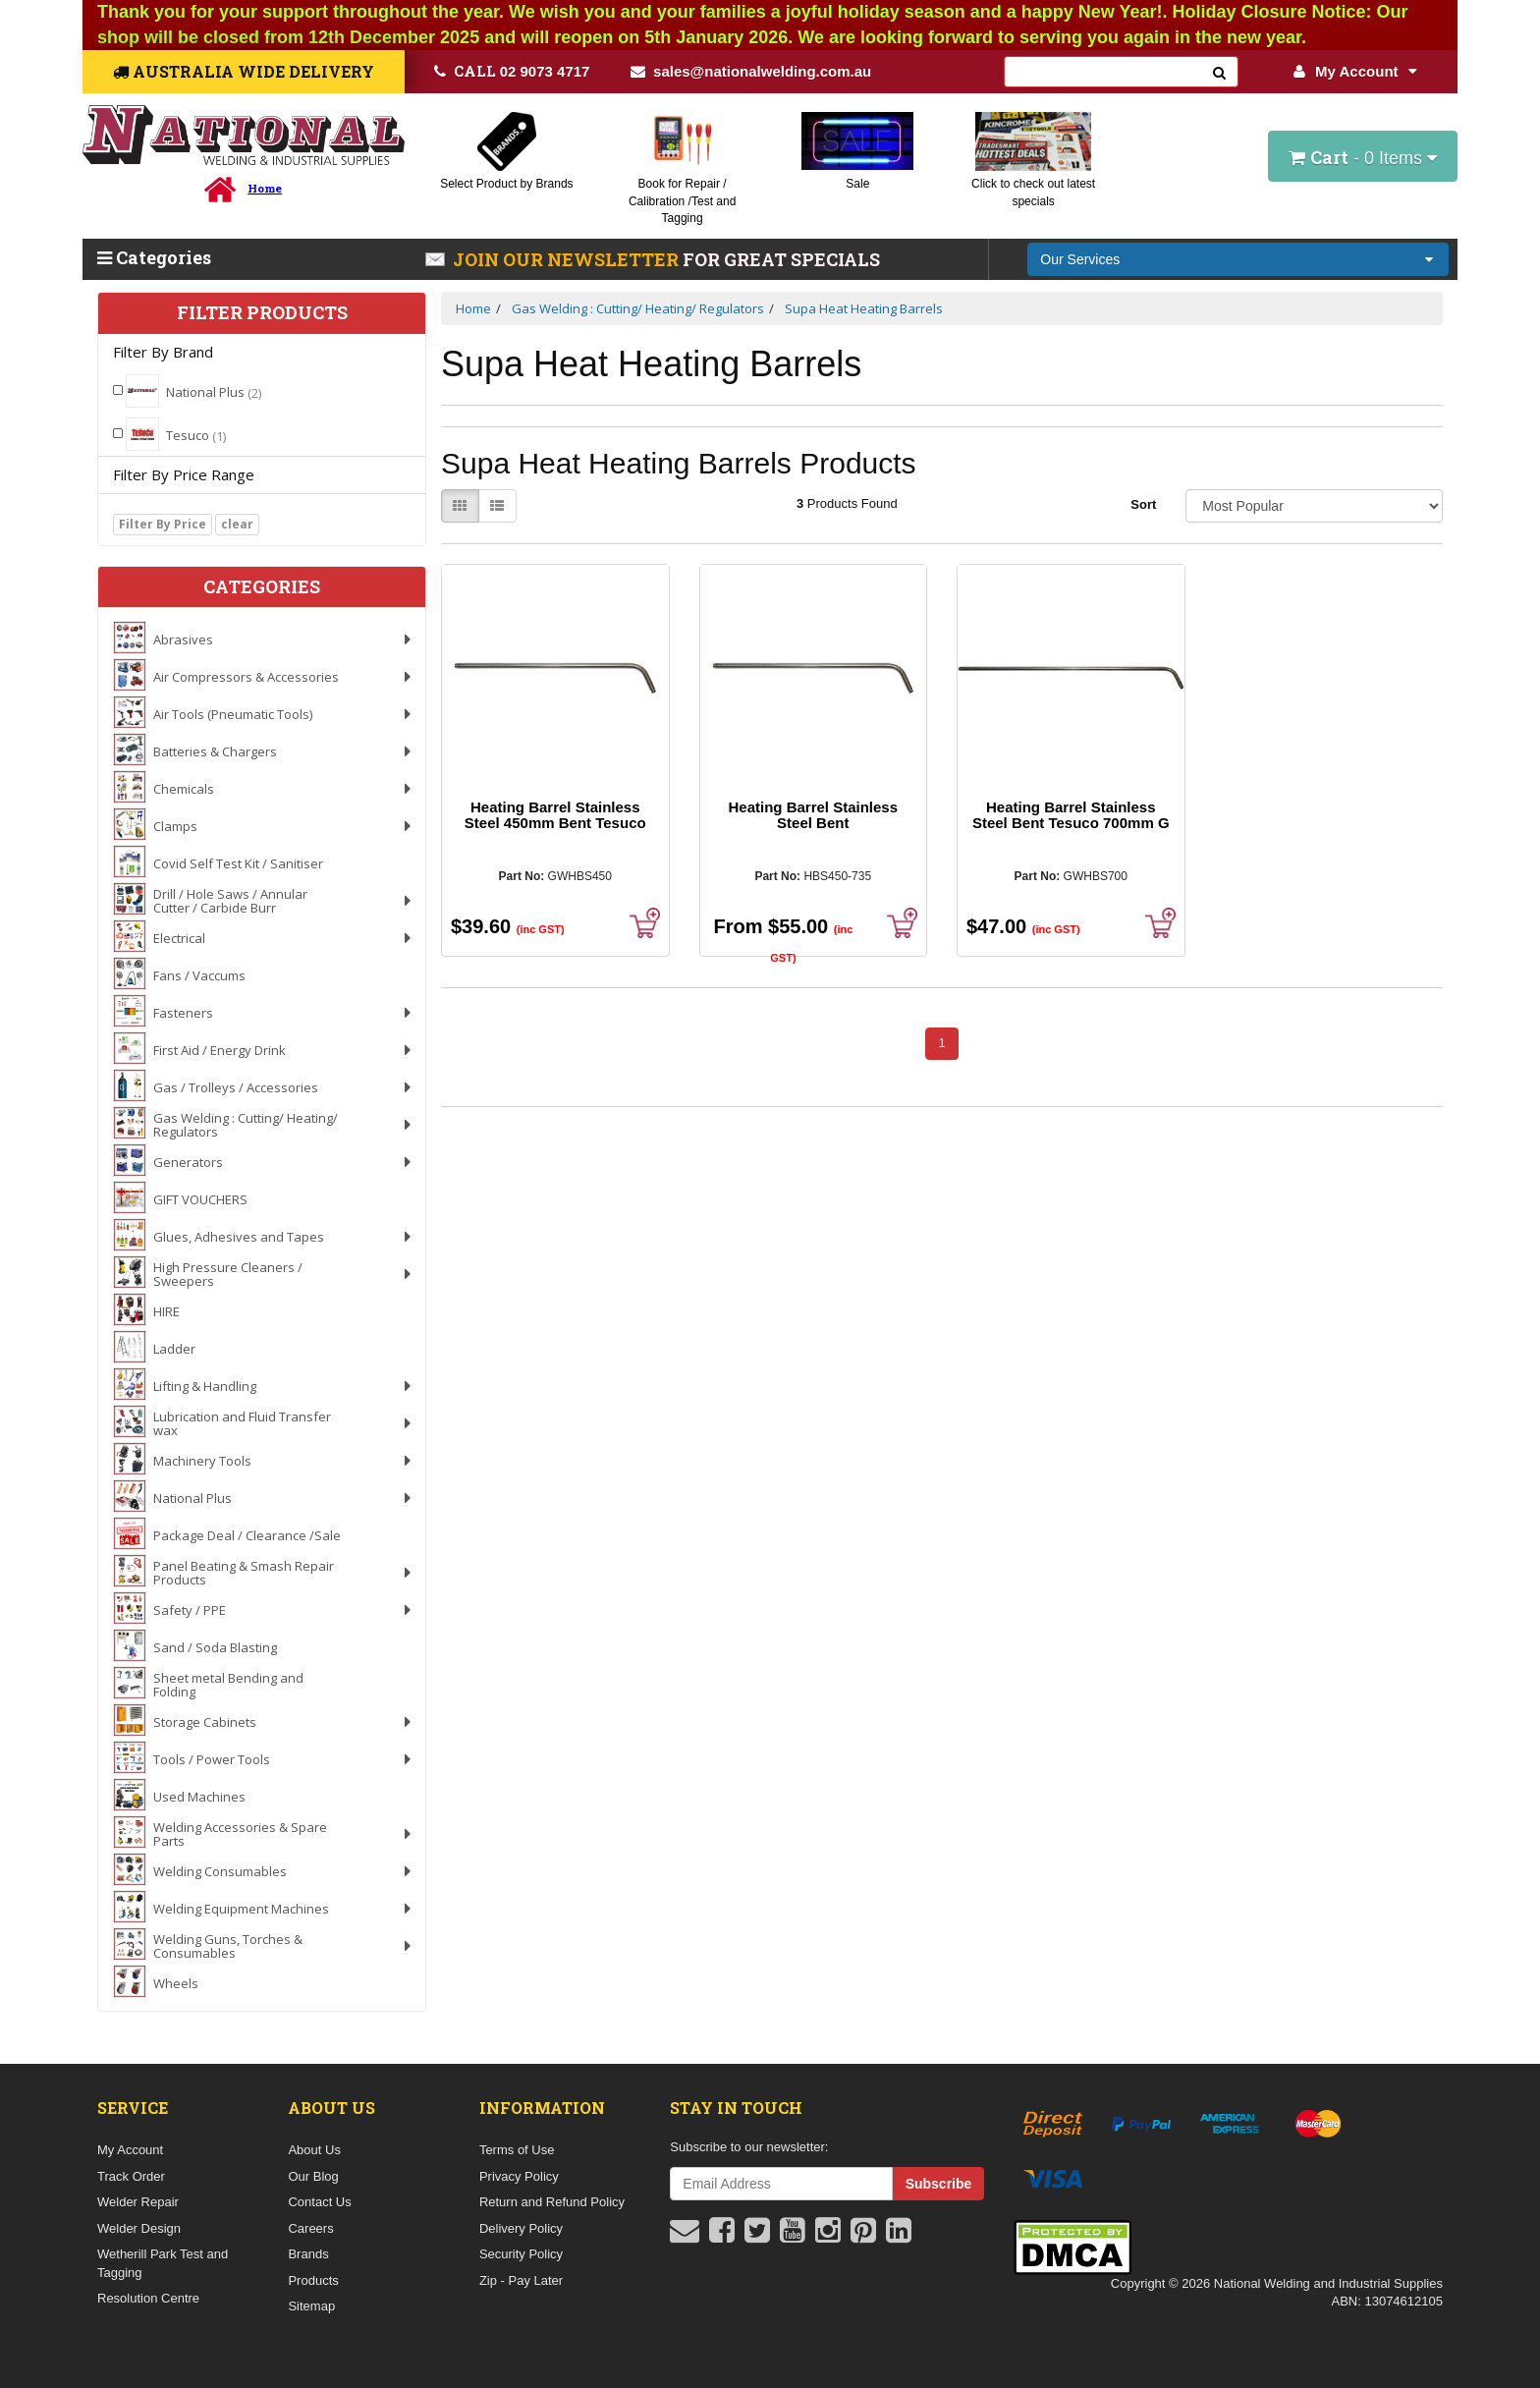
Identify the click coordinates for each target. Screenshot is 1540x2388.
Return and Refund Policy (552, 2201)
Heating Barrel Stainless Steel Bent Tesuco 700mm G (1071, 815)
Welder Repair (138, 2201)
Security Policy (521, 2254)
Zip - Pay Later (521, 2280)
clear (237, 524)
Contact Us (319, 2201)
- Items (1363, 157)
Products (313, 2280)
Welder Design (139, 2228)
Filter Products (262, 313)
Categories (154, 257)
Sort (1143, 504)
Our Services (1080, 259)
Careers (310, 2228)
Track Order (131, 2176)
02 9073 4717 (512, 71)
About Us (314, 2149)
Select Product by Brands (506, 184)
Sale (857, 184)
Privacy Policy (519, 2176)
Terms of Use (517, 2149)
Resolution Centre (148, 2298)
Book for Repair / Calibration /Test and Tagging (682, 200)
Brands (308, 2254)
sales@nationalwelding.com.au (751, 71)
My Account (1354, 71)
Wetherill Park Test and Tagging (162, 2263)
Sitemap (311, 2306)
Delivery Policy (521, 2228)
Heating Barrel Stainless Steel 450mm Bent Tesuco (555, 815)
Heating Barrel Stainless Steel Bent (813, 815)
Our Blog (313, 2176)
